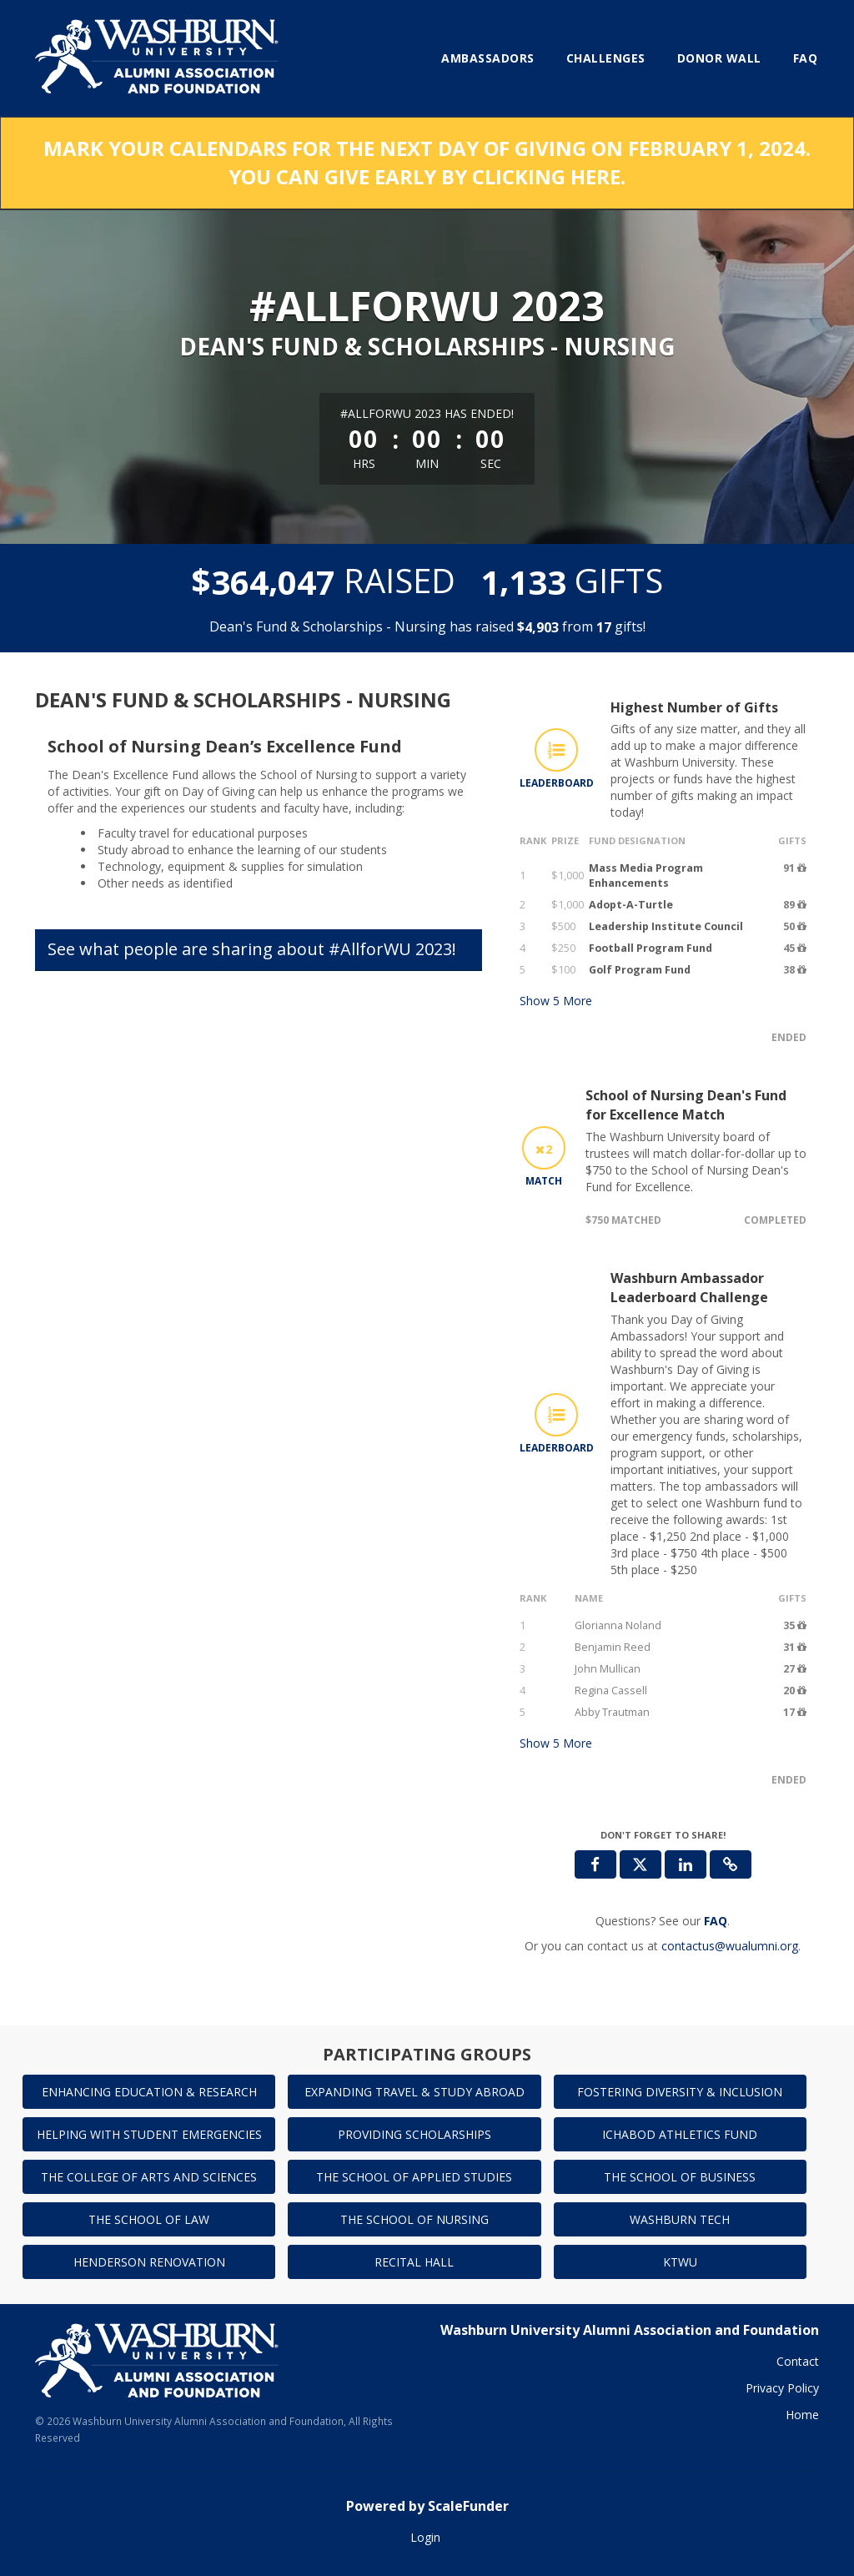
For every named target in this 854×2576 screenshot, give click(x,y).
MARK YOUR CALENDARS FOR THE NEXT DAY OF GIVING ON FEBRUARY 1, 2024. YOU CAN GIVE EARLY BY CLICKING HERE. (427, 162)
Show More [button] (556, 1001)
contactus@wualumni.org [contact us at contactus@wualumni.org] (729, 1946)
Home (802, 2415)
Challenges (606, 58)
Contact (797, 2361)
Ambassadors (488, 58)
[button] (730, 1864)
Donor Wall (719, 58)
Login (425, 2537)
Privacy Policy (782, 2388)
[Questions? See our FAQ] (715, 1921)
